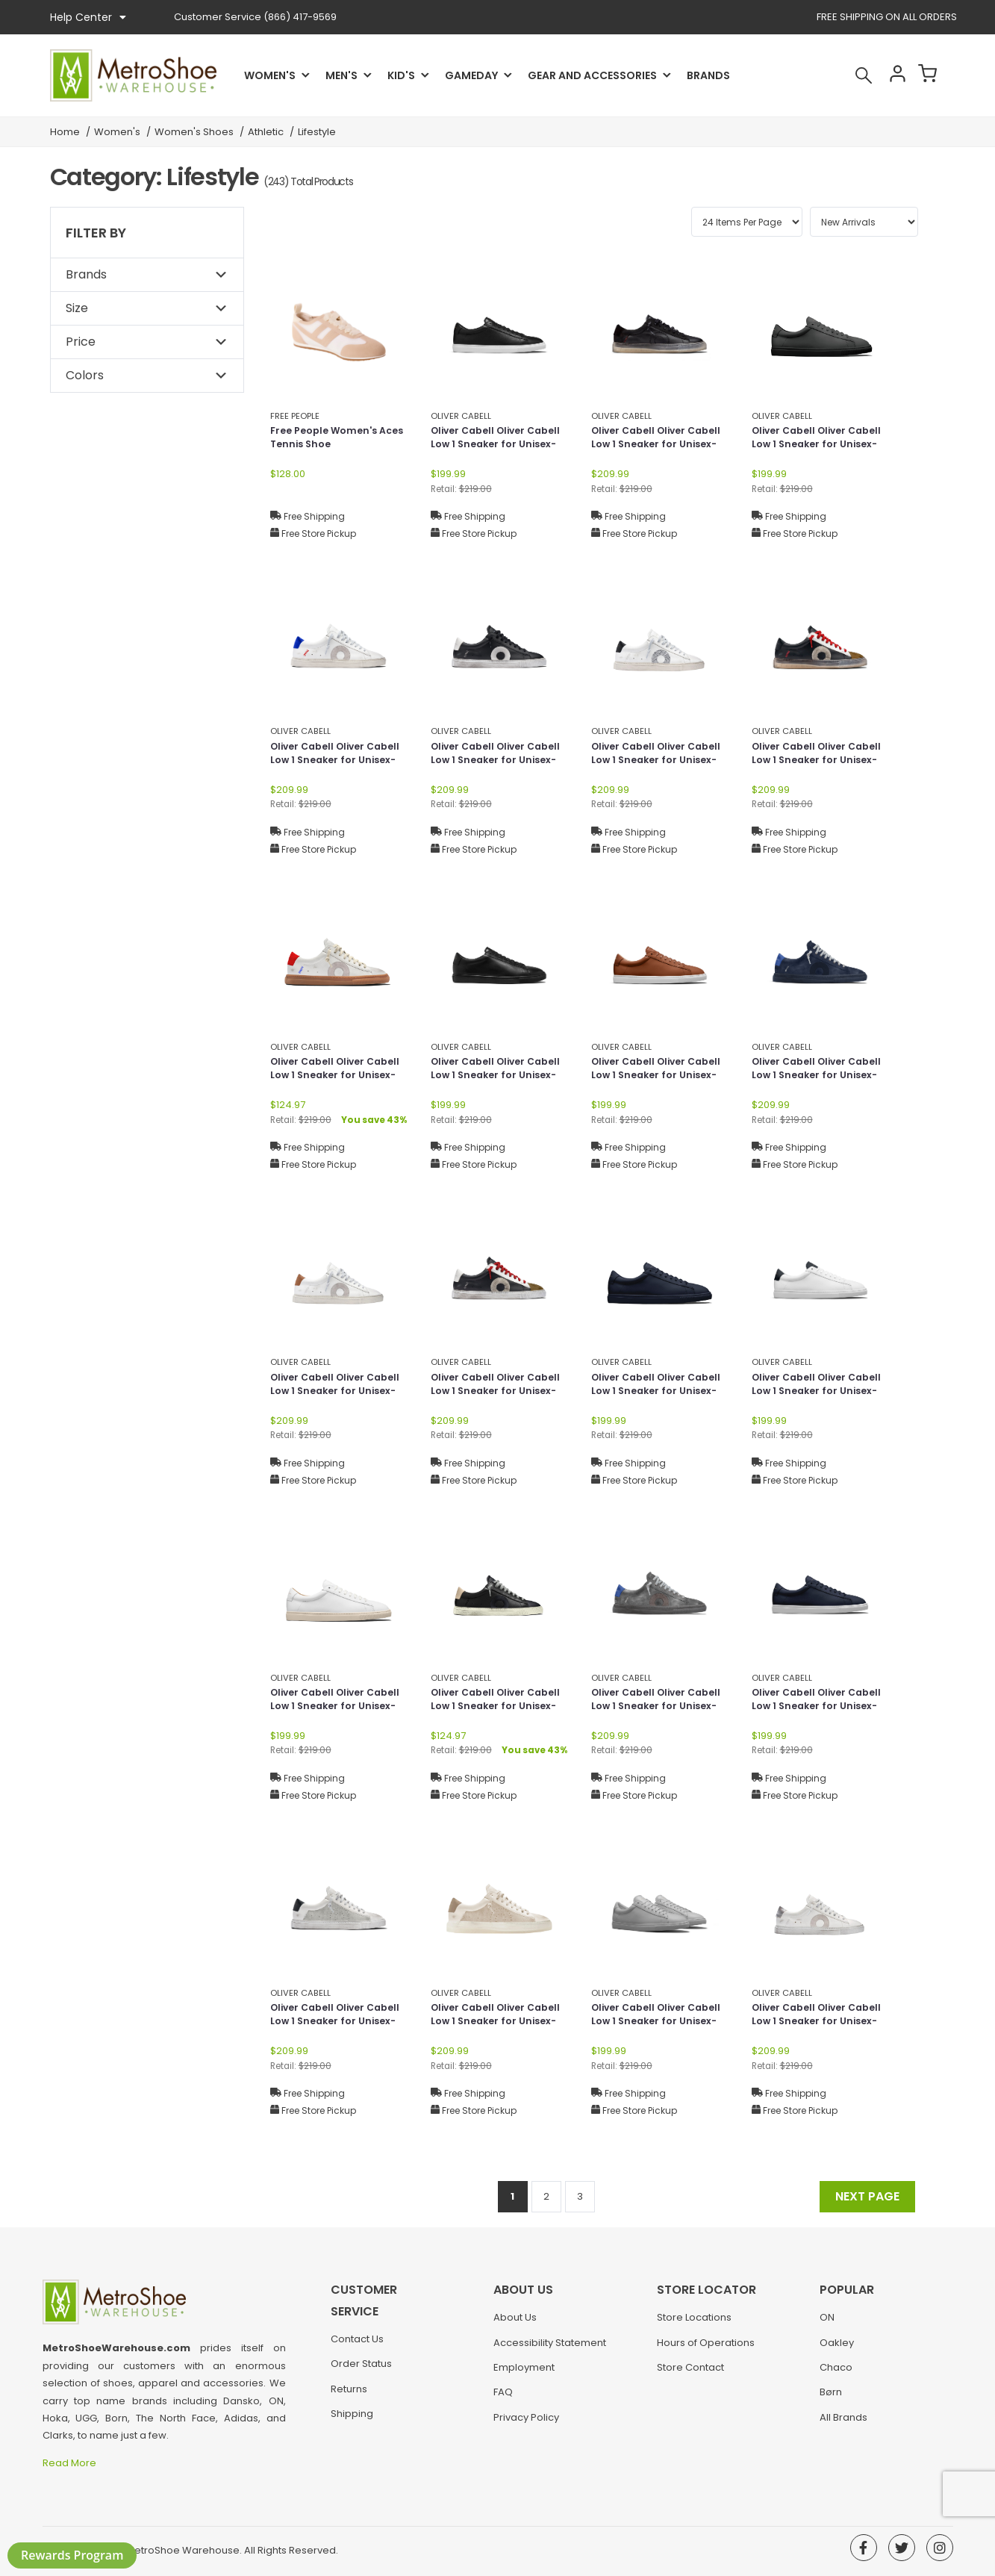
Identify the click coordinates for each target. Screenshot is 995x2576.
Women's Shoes (194, 132)
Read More (71, 2463)
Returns (349, 2375)
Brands (708, 75)
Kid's (401, 75)
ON (827, 2325)
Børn (831, 2399)
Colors (85, 375)
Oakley (837, 2350)
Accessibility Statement (549, 2350)
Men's (341, 75)
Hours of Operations (706, 2350)
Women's (270, 75)
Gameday (471, 75)
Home (65, 132)
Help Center (88, 17)
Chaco (836, 2375)
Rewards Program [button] (72, 2555)
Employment (524, 2375)
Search (844, 75)
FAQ (503, 2399)
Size (77, 308)
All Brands (843, 2425)
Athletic (266, 132)
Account (883, 75)
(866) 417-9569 (255, 17)
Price (81, 341)
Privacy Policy (526, 2425)
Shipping (352, 2399)
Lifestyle (317, 132)
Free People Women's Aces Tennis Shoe (328, 439)
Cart (923, 75)
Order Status (361, 2350)
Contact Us (357, 2325)
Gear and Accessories (592, 75)
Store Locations (694, 2325)
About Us (515, 2325)
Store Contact (690, 2375)
